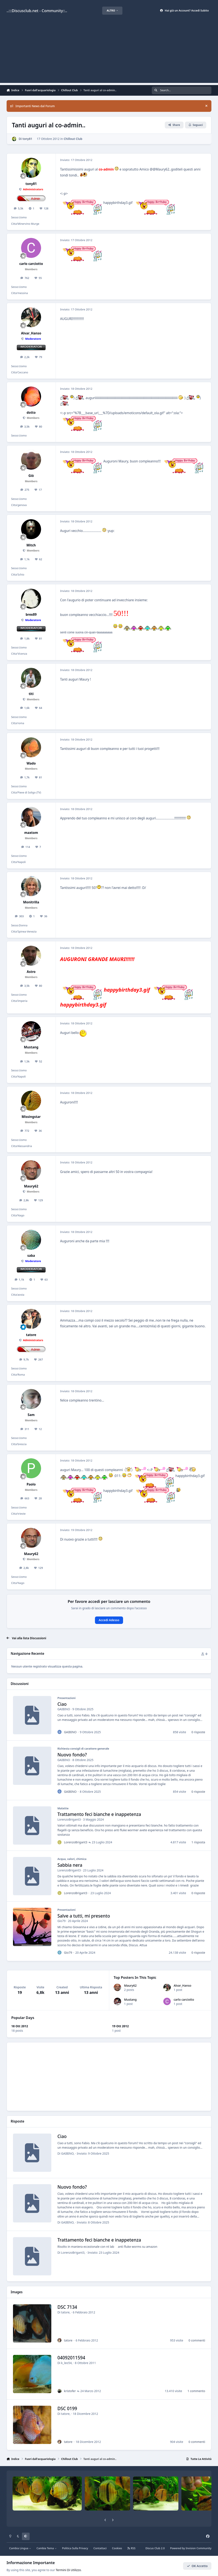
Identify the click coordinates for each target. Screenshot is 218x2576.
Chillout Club (73, 139)
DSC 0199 (67, 2408)
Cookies (117, 2548)
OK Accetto (197, 2566)
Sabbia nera (69, 1865)
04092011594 (71, 2358)
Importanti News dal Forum (32, 106)
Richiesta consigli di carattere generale (83, 1748)
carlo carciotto (184, 1999)
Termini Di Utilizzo (68, 2570)
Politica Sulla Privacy (75, 2548)
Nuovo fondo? (72, 1755)
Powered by (190, 2548)
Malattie (62, 1808)
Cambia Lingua (20, 2548)
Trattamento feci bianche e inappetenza (99, 1814)
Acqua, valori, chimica (71, 1859)
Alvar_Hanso (182, 1985)
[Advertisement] (109, 53)
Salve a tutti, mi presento (83, 1916)
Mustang (130, 1999)
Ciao (61, 1704)
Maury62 (130, 1985)
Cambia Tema (47, 2548)
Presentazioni (66, 1698)
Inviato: (93, 2153)
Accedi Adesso (109, 1620)
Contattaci (100, 2548)
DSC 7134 (67, 2307)
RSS (131, 2548)
